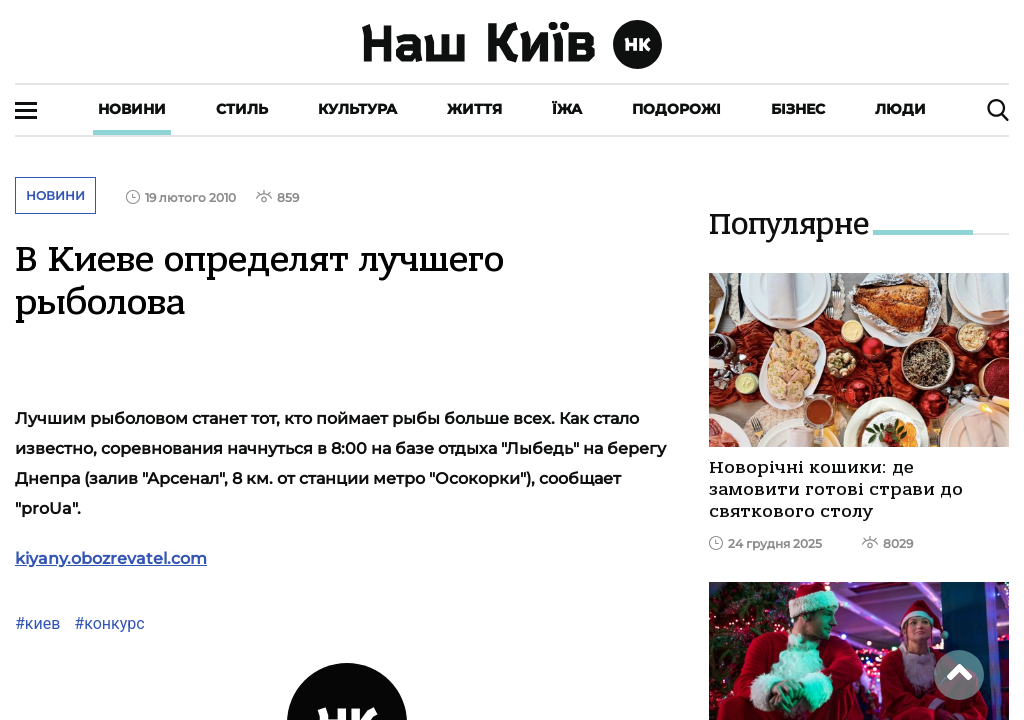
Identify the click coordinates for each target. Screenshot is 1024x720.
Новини (132, 109)
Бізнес (798, 109)
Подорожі (676, 109)
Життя (474, 109)
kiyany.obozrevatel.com (111, 558)
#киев (37, 623)
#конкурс (107, 623)
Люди (900, 109)
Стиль (242, 109)
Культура (357, 109)
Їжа (567, 109)
